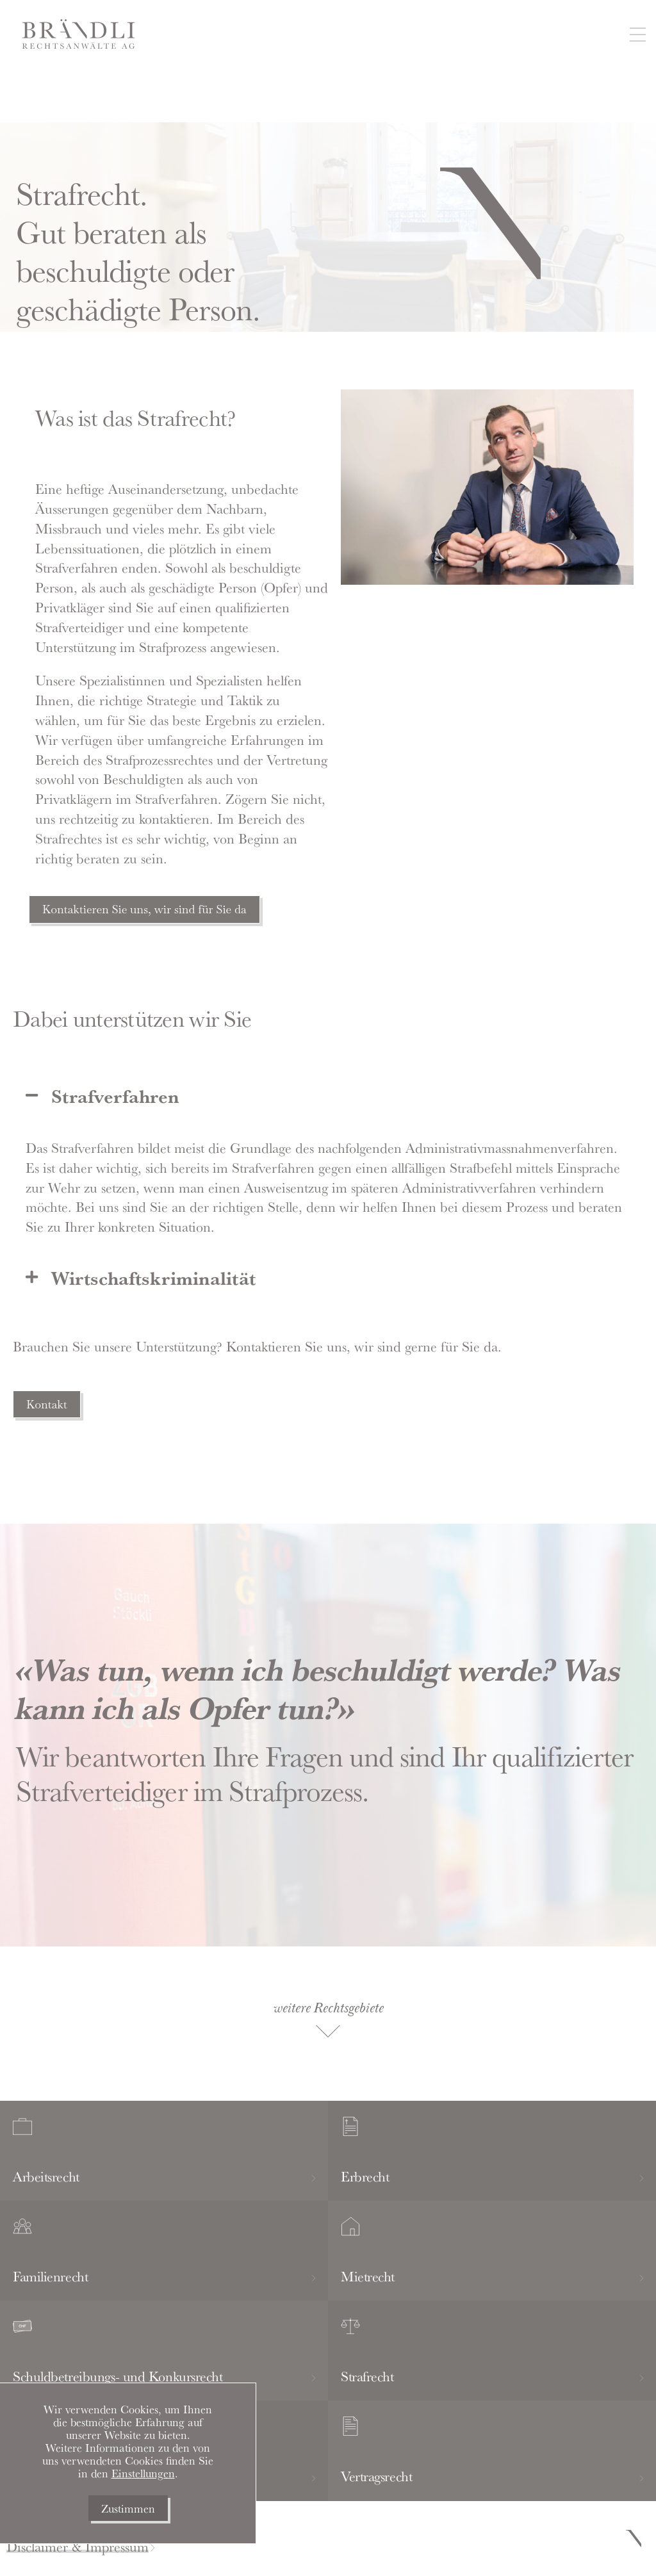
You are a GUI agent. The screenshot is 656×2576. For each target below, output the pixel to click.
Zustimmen (128, 2508)
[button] (637, 35)
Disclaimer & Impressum (77, 2546)
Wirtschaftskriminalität (153, 1277)
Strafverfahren (115, 1095)
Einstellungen (143, 2472)
